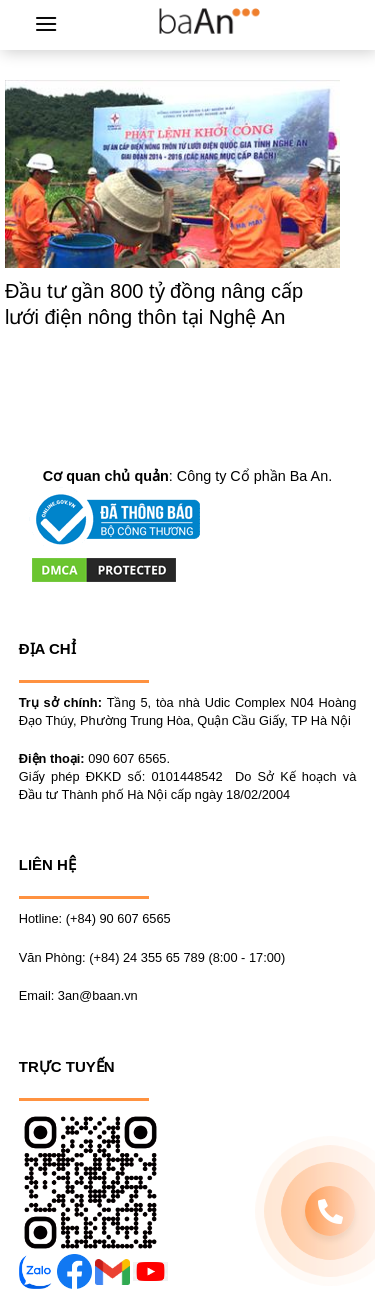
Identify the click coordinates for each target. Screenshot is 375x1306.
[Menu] (46, 23)
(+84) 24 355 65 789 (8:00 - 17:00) (187, 957)
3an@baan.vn (98, 995)
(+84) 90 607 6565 (118, 918)
